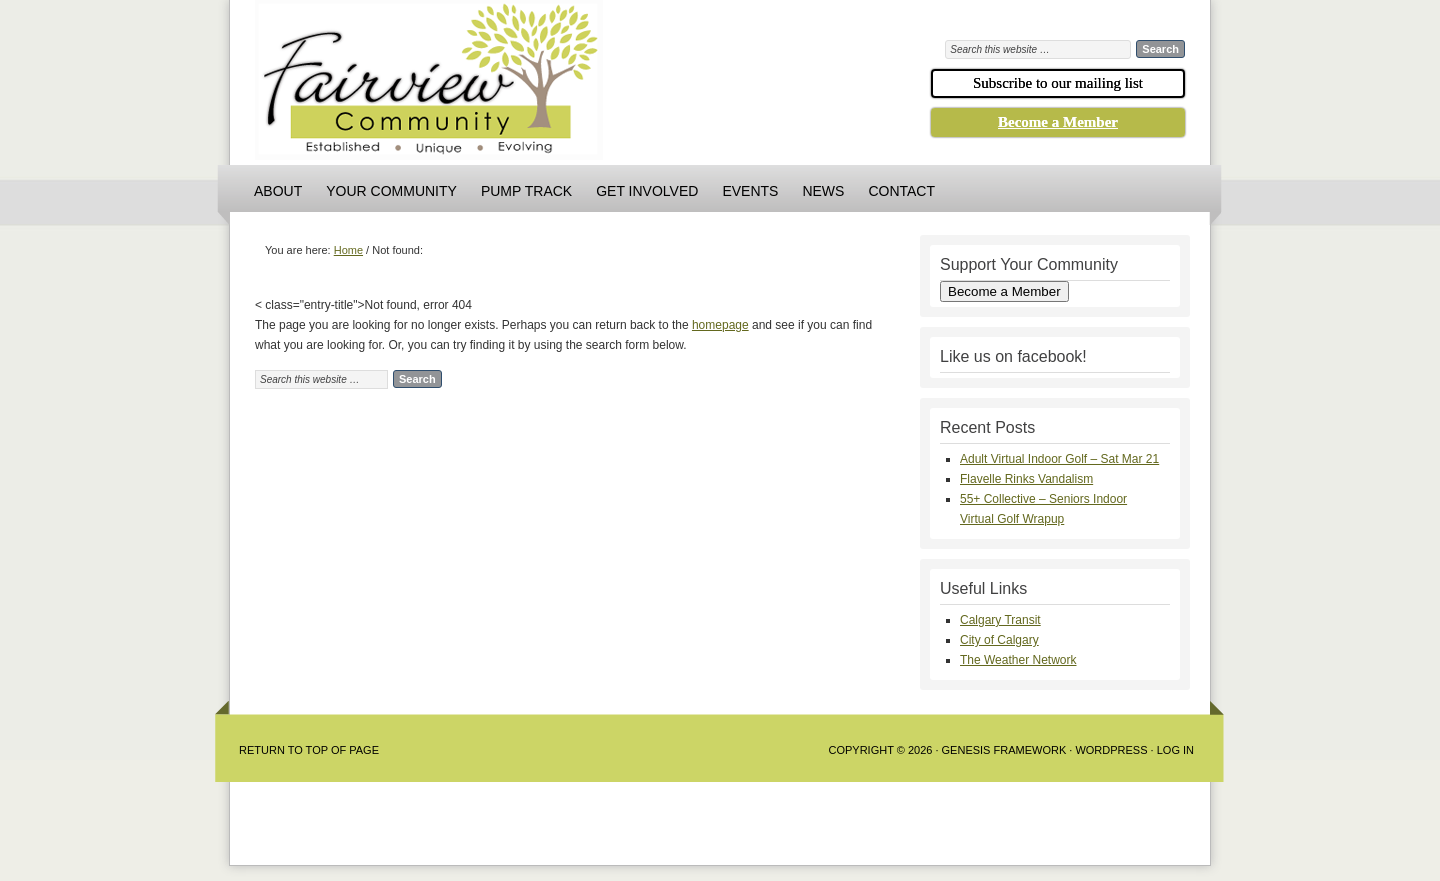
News (823, 191)
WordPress (1111, 750)
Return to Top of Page (309, 750)
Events (750, 191)
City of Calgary (999, 640)
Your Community (391, 191)
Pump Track (526, 191)
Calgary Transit (1000, 620)
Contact (901, 191)
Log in (1175, 750)
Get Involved (647, 191)
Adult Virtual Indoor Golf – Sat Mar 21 (1059, 459)
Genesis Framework (1004, 750)
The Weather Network (1018, 660)
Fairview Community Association (540, 85)
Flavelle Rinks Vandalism (1026, 479)
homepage (720, 325)
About (278, 191)
